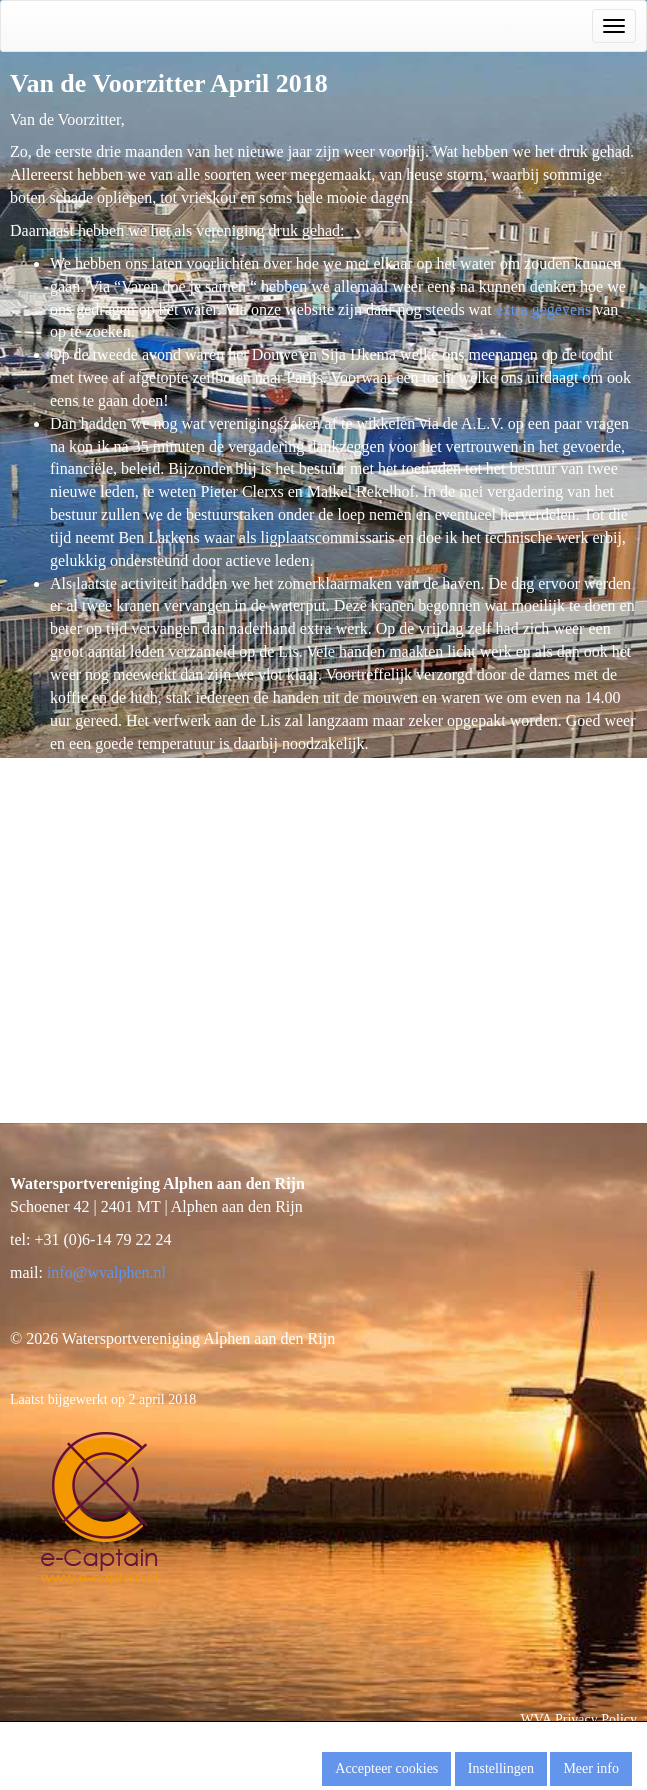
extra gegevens (544, 309)
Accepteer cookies (386, 1768)
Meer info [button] (591, 1768)
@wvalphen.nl (106, 1272)
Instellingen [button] (501, 1768)
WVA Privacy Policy (579, 1719)
